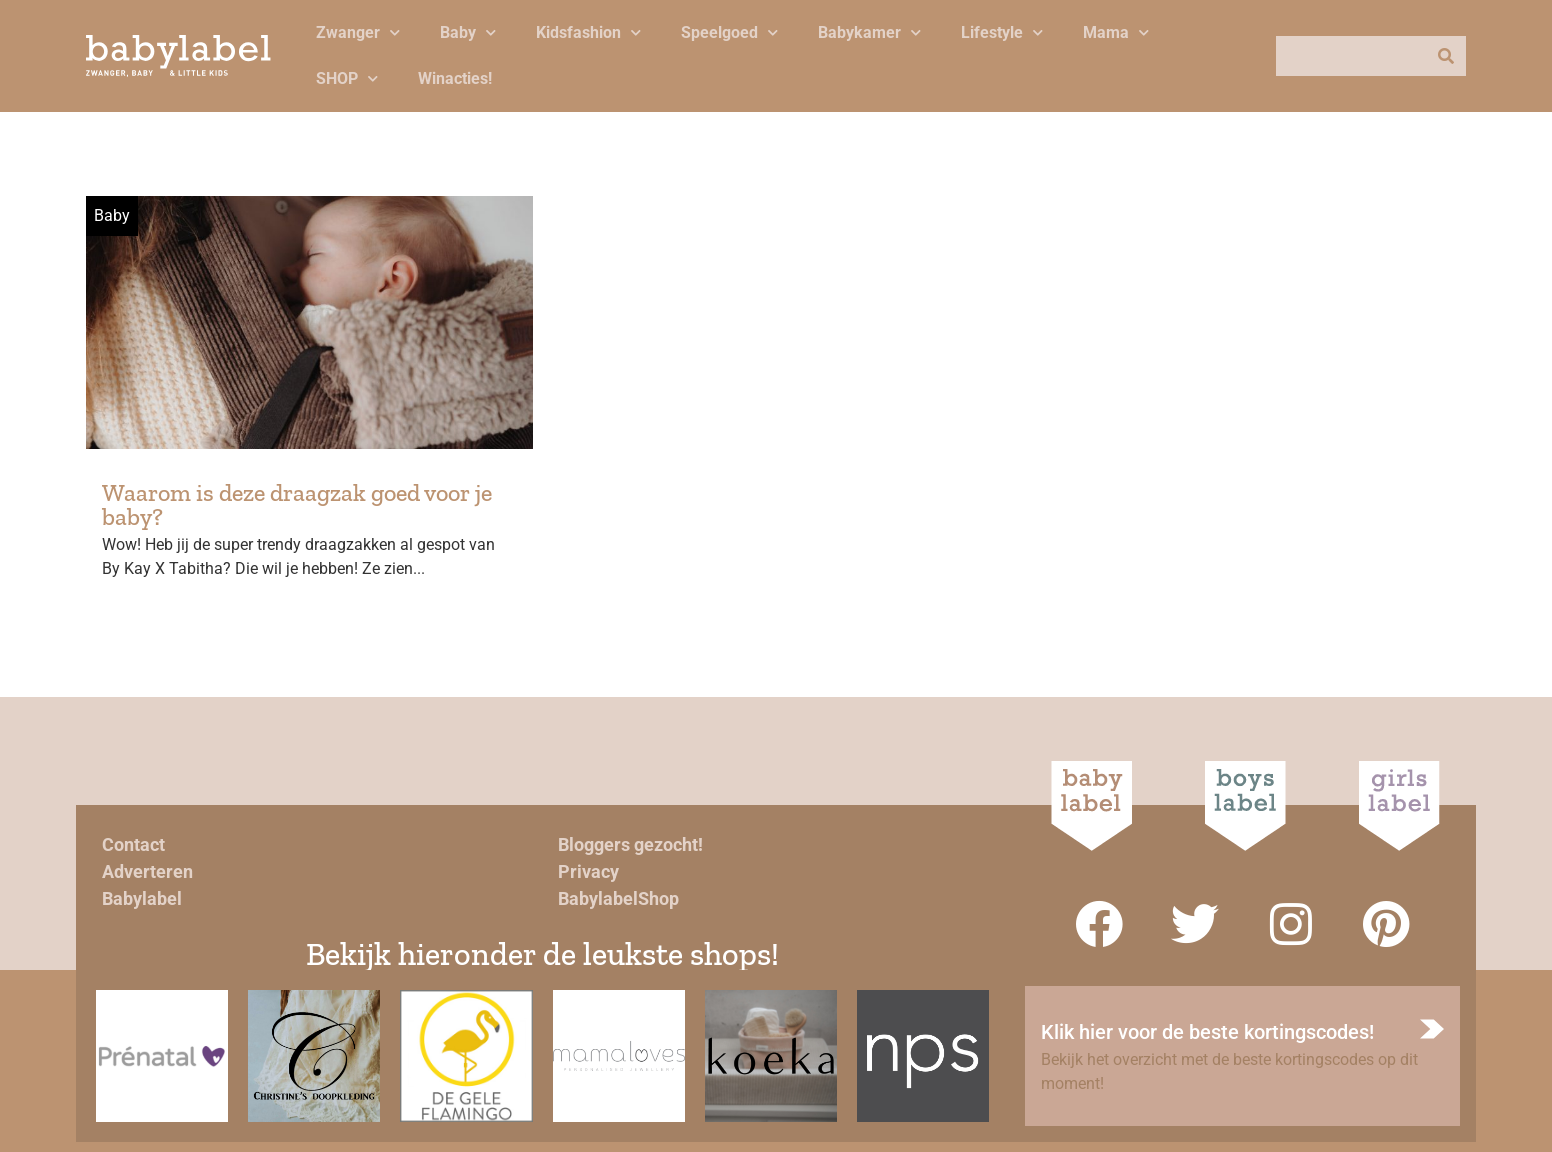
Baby (468, 32)
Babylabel (142, 898)
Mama (1116, 32)
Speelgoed (729, 32)
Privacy (588, 871)
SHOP (347, 78)
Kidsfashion (588, 32)
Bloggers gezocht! (630, 844)
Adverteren (147, 871)
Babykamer (869, 32)
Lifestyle (1002, 32)
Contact (133, 844)
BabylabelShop (618, 898)
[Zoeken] (1446, 56)
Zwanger (358, 32)
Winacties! (455, 78)
